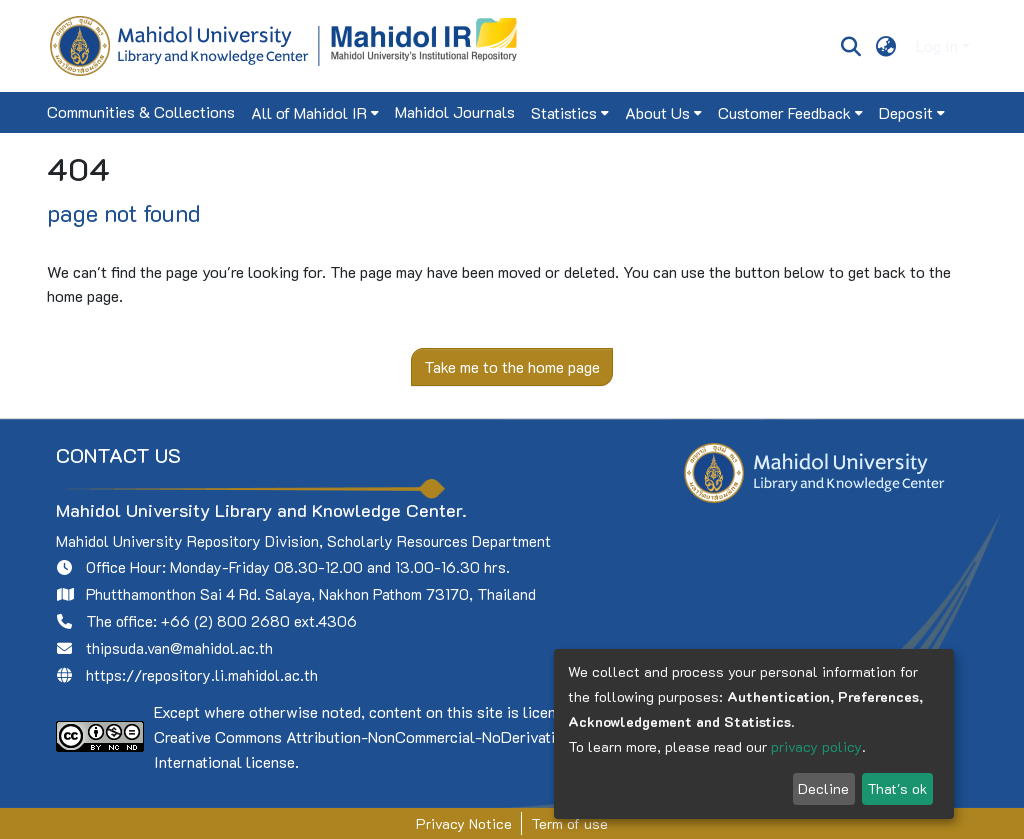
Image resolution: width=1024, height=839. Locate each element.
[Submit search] (850, 46)
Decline (823, 788)
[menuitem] (886, 46)
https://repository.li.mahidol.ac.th (202, 675)
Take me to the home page (512, 366)
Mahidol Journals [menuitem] (455, 111)
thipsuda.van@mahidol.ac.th (179, 648)
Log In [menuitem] (937, 45)
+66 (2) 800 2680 (225, 621)
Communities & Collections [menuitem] (141, 111)
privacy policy (816, 746)
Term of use (569, 823)
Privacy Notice (464, 823)
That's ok (897, 788)
